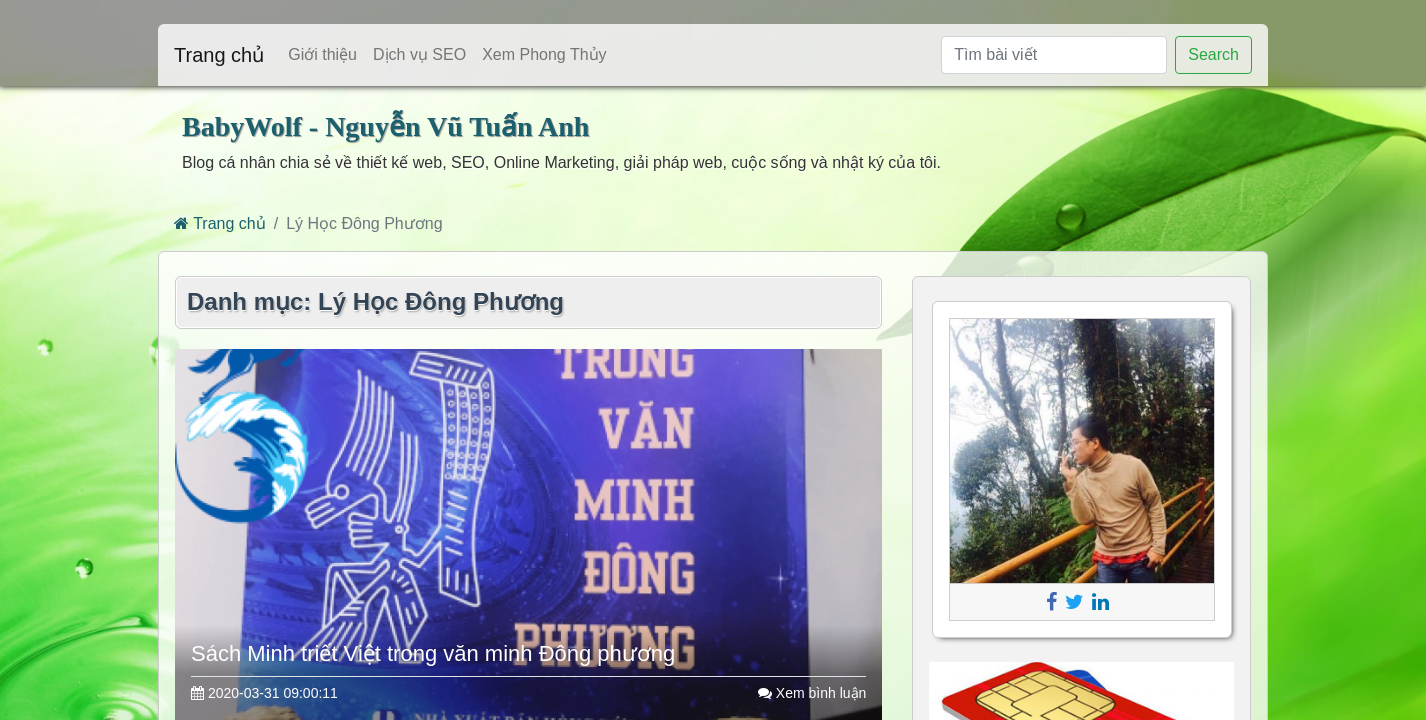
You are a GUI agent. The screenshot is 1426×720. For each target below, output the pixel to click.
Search (1213, 54)
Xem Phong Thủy (544, 54)
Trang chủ (219, 55)
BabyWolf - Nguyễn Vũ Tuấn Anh (385, 126)
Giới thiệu (322, 54)
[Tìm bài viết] (1054, 55)
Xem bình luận (812, 693)
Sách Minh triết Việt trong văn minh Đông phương (433, 653)
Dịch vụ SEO (419, 54)
